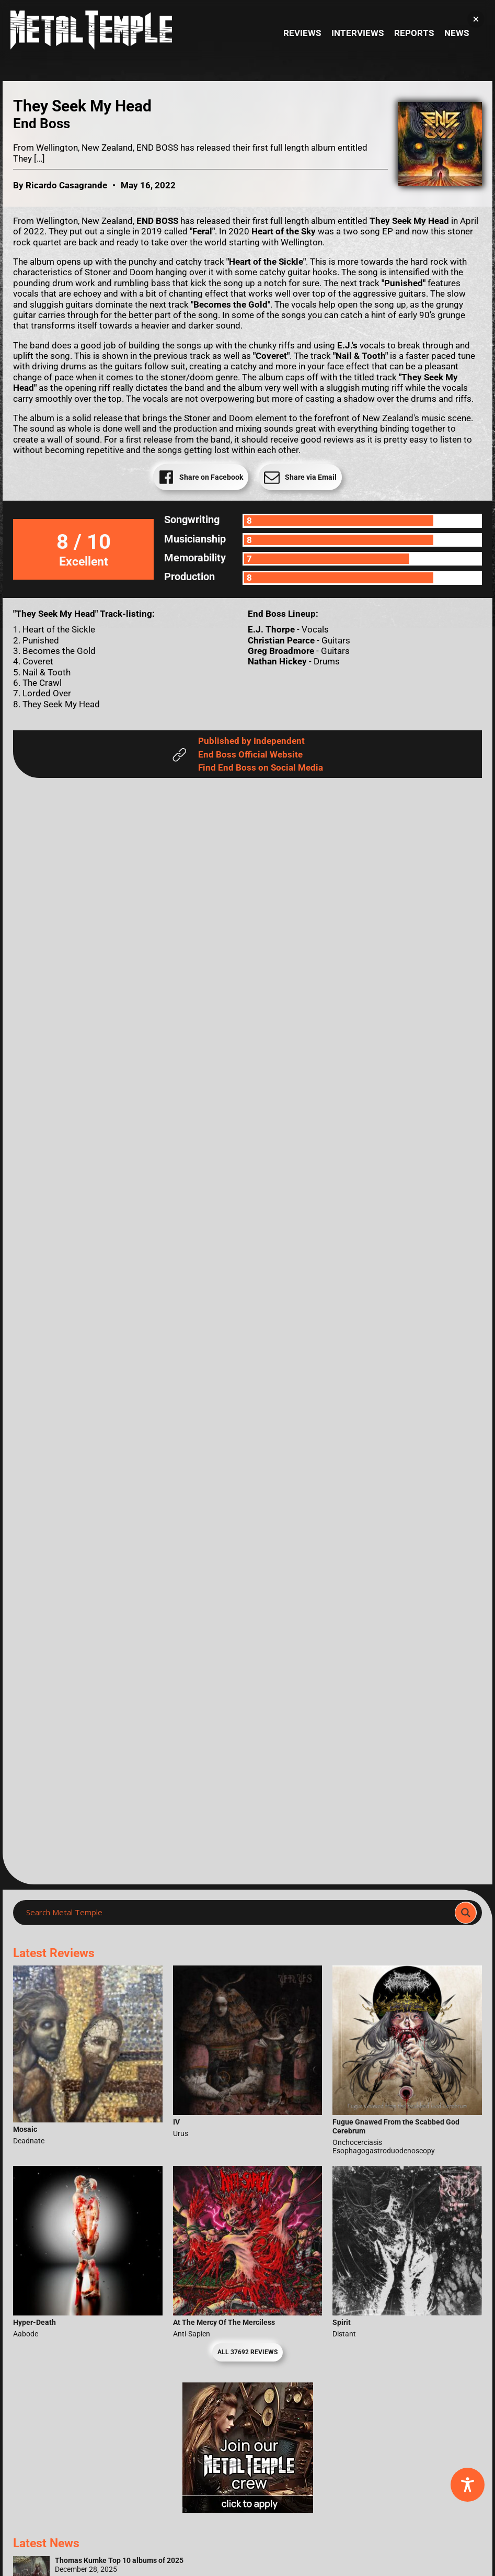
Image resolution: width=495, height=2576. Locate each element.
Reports (414, 33)
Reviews (302, 33)
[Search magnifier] (466, 1913)
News (456, 33)
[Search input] (237, 1912)
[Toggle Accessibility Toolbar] (468, 2485)
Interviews (357, 33)
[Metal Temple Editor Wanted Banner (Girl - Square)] (247, 2510)
